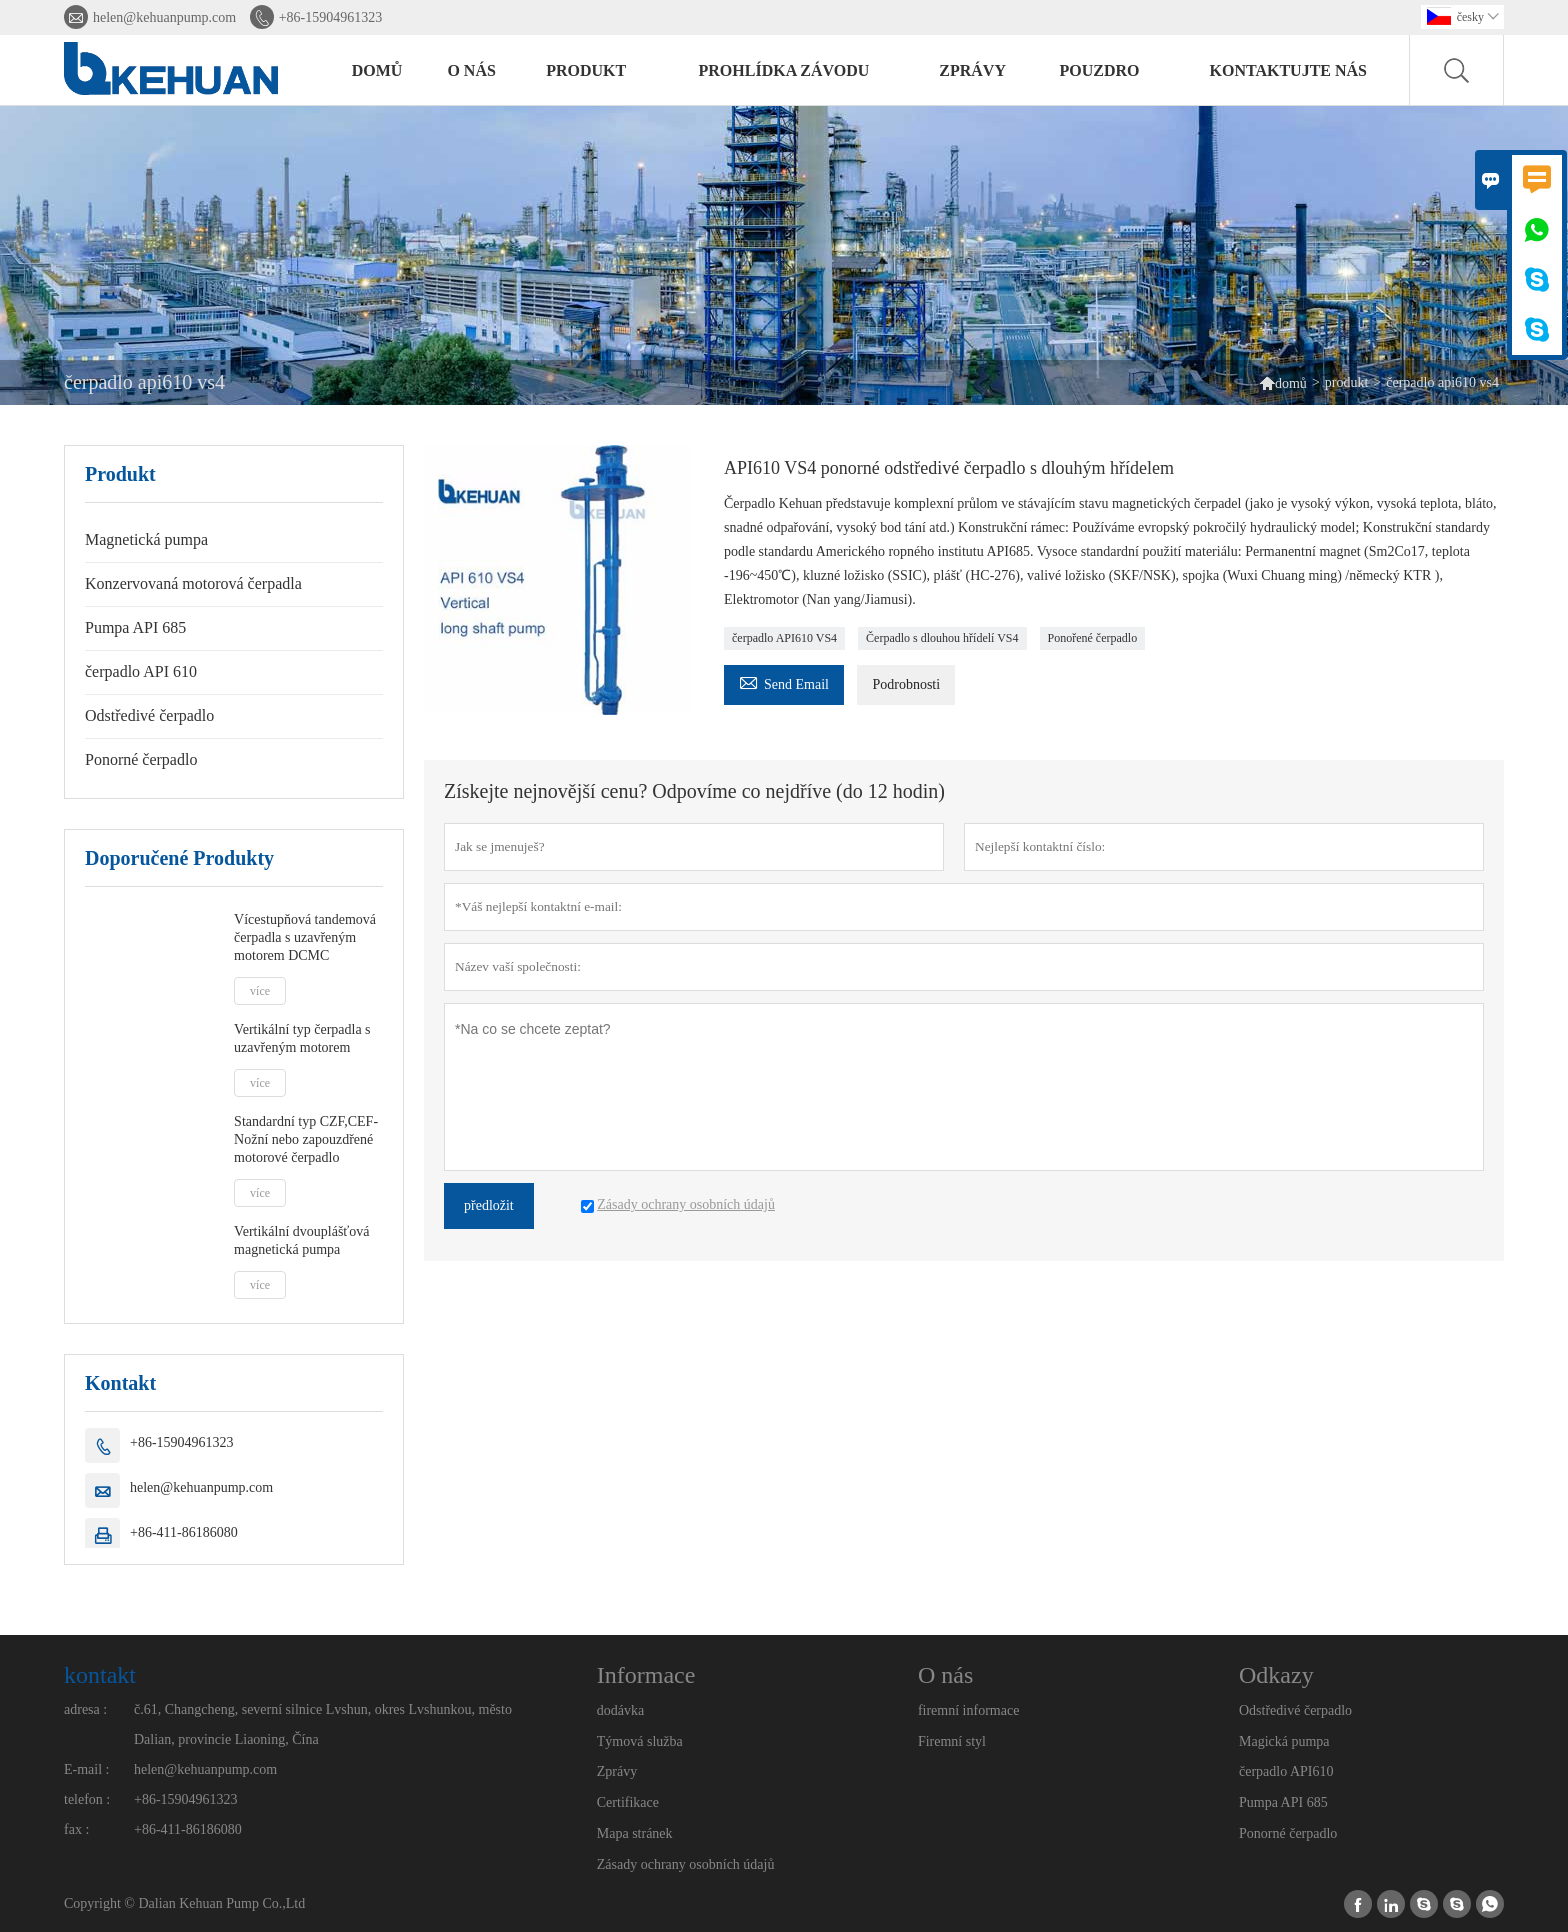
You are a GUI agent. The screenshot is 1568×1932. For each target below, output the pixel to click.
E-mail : (87, 1769)
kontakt (100, 1675)
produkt (586, 70)
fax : (76, 1829)
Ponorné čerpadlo (141, 759)
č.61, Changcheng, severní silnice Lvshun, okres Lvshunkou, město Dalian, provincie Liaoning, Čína (323, 1724)
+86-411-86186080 (184, 1532)
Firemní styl (952, 1741)
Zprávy (617, 1771)
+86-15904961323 (331, 17)
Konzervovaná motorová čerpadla (193, 583)
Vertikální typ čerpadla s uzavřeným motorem (302, 1038)
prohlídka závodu (784, 70)
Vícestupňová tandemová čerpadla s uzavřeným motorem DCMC (305, 937)
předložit (489, 1205)
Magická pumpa (1284, 1741)
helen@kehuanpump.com (164, 17)
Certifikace (628, 1802)
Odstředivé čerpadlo (149, 715)
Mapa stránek (635, 1833)
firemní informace (968, 1710)
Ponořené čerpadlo (1093, 638)
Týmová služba (640, 1741)
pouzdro (1100, 70)
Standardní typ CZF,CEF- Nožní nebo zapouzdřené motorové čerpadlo (306, 1139)
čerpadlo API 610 (141, 671)
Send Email (784, 681)
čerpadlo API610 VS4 (784, 638)
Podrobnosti (906, 684)
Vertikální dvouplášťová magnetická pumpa (301, 1240)
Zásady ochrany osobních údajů (686, 1864)
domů (377, 70)
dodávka (620, 1710)
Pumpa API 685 (135, 627)
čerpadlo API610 (1286, 1771)
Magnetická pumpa (146, 539)
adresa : (85, 1709)
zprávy (972, 70)
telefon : (87, 1799)
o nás (471, 70)
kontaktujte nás (1288, 70)
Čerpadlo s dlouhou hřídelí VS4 (942, 638)
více (260, 991)
